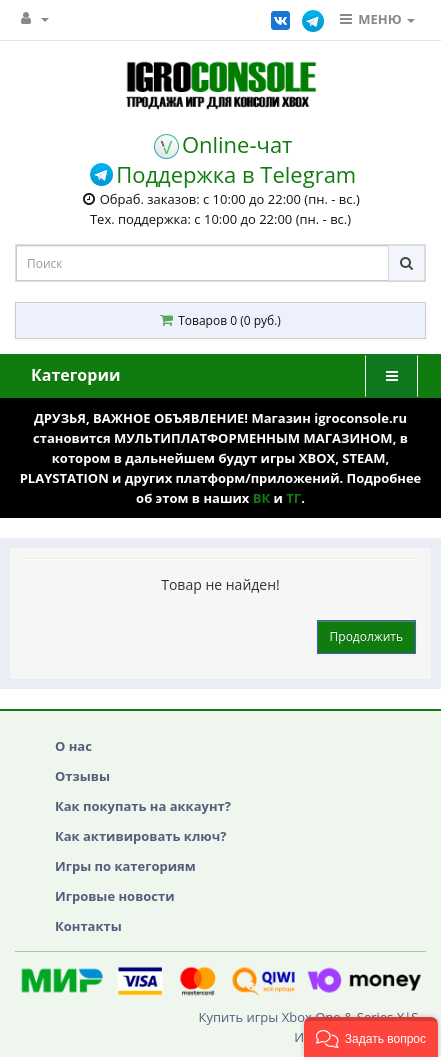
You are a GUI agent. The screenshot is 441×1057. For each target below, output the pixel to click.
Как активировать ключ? (140, 836)
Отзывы (82, 776)
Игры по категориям (125, 866)
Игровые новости (115, 896)
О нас (73, 746)
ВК (261, 498)
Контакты (88, 926)
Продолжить (366, 636)
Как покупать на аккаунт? (143, 806)
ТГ (293, 498)
